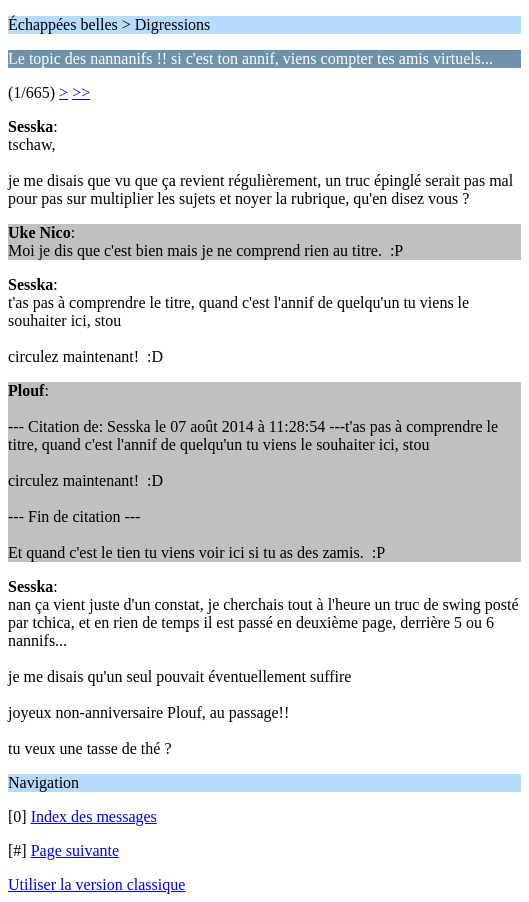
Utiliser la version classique (96, 884)
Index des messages (94, 816)
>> (81, 92)
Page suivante (75, 850)
